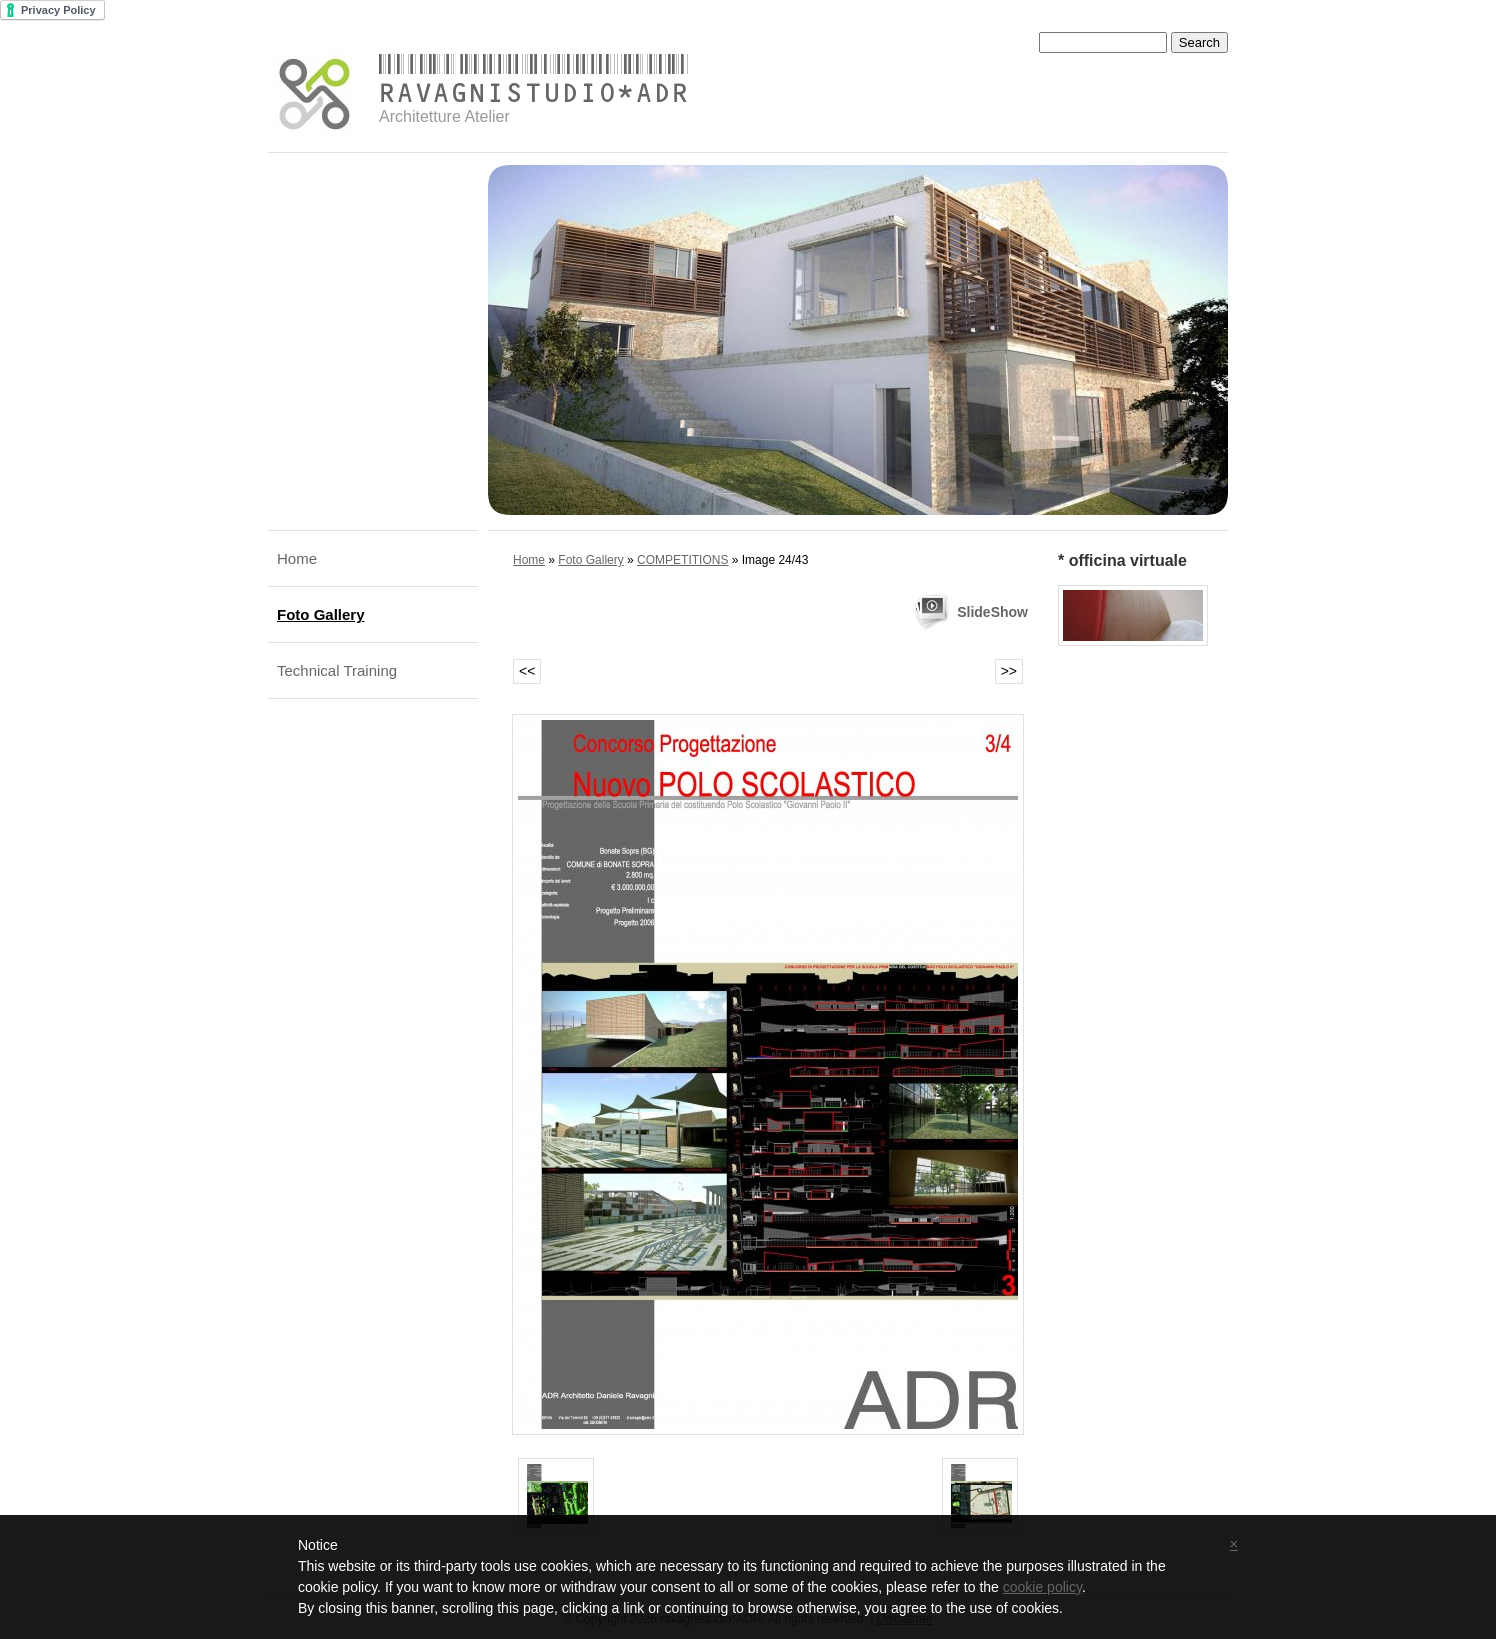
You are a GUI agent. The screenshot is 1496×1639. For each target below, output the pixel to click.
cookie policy (1042, 1587)
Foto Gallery (321, 614)
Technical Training (337, 670)
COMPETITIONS (682, 560)
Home (297, 558)
